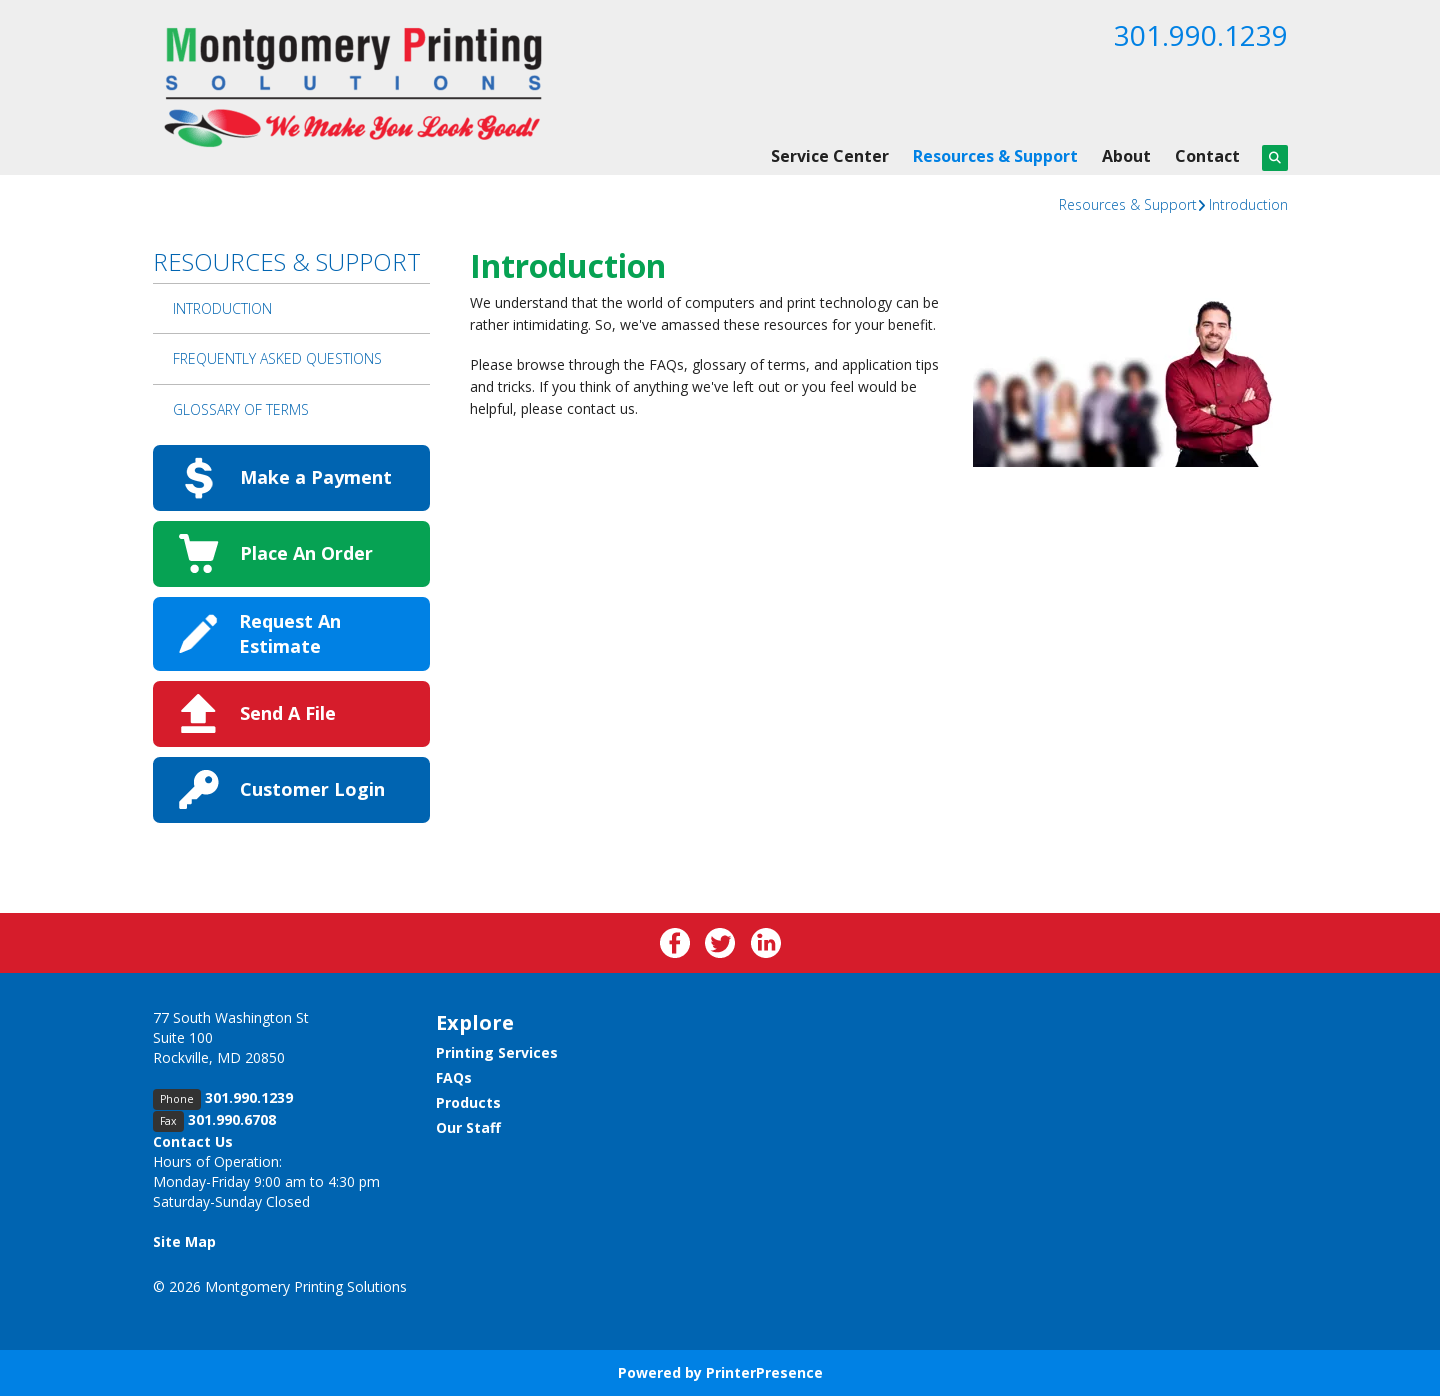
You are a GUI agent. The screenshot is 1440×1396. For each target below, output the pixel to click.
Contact (1207, 156)
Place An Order (306, 553)
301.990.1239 (1201, 35)
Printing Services (497, 1052)
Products (468, 1102)
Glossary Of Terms (241, 409)
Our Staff (468, 1127)
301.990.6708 (232, 1119)
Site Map (184, 1241)
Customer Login (312, 789)
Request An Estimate (290, 633)
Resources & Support (995, 156)
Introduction (1248, 204)
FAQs (454, 1077)
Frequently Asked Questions (277, 358)
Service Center (830, 156)
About (1126, 156)
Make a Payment (316, 477)
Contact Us (193, 1141)
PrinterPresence (764, 1372)
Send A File (288, 713)
